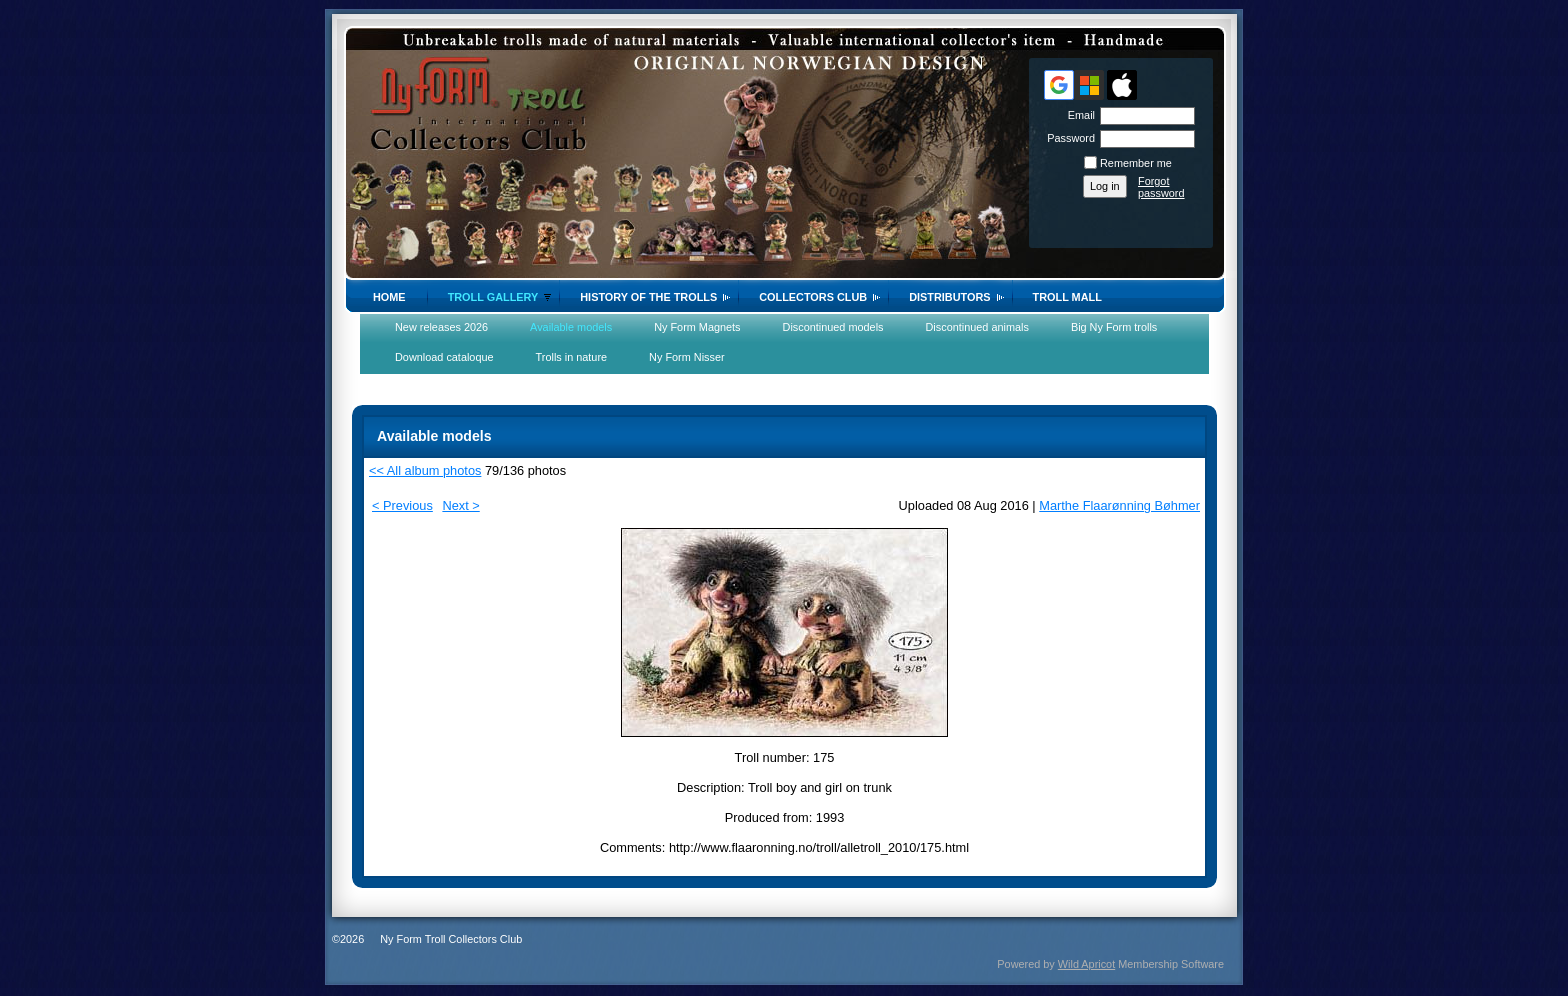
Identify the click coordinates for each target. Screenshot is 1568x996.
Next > (460, 505)
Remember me (1136, 163)
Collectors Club (813, 297)
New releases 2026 (441, 327)
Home (389, 297)
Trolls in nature (572, 357)
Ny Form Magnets (697, 327)
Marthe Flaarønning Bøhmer (1119, 505)
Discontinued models (833, 327)
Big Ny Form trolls (1114, 327)
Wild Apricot (1086, 964)
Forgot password (1161, 187)
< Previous (402, 505)
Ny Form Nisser (687, 357)
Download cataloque (444, 357)
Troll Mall (1067, 297)
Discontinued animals (977, 327)
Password (1067, 138)
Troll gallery (493, 297)
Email (1078, 115)
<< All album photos (425, 470)
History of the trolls (648, 297)
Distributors (949, 297)
